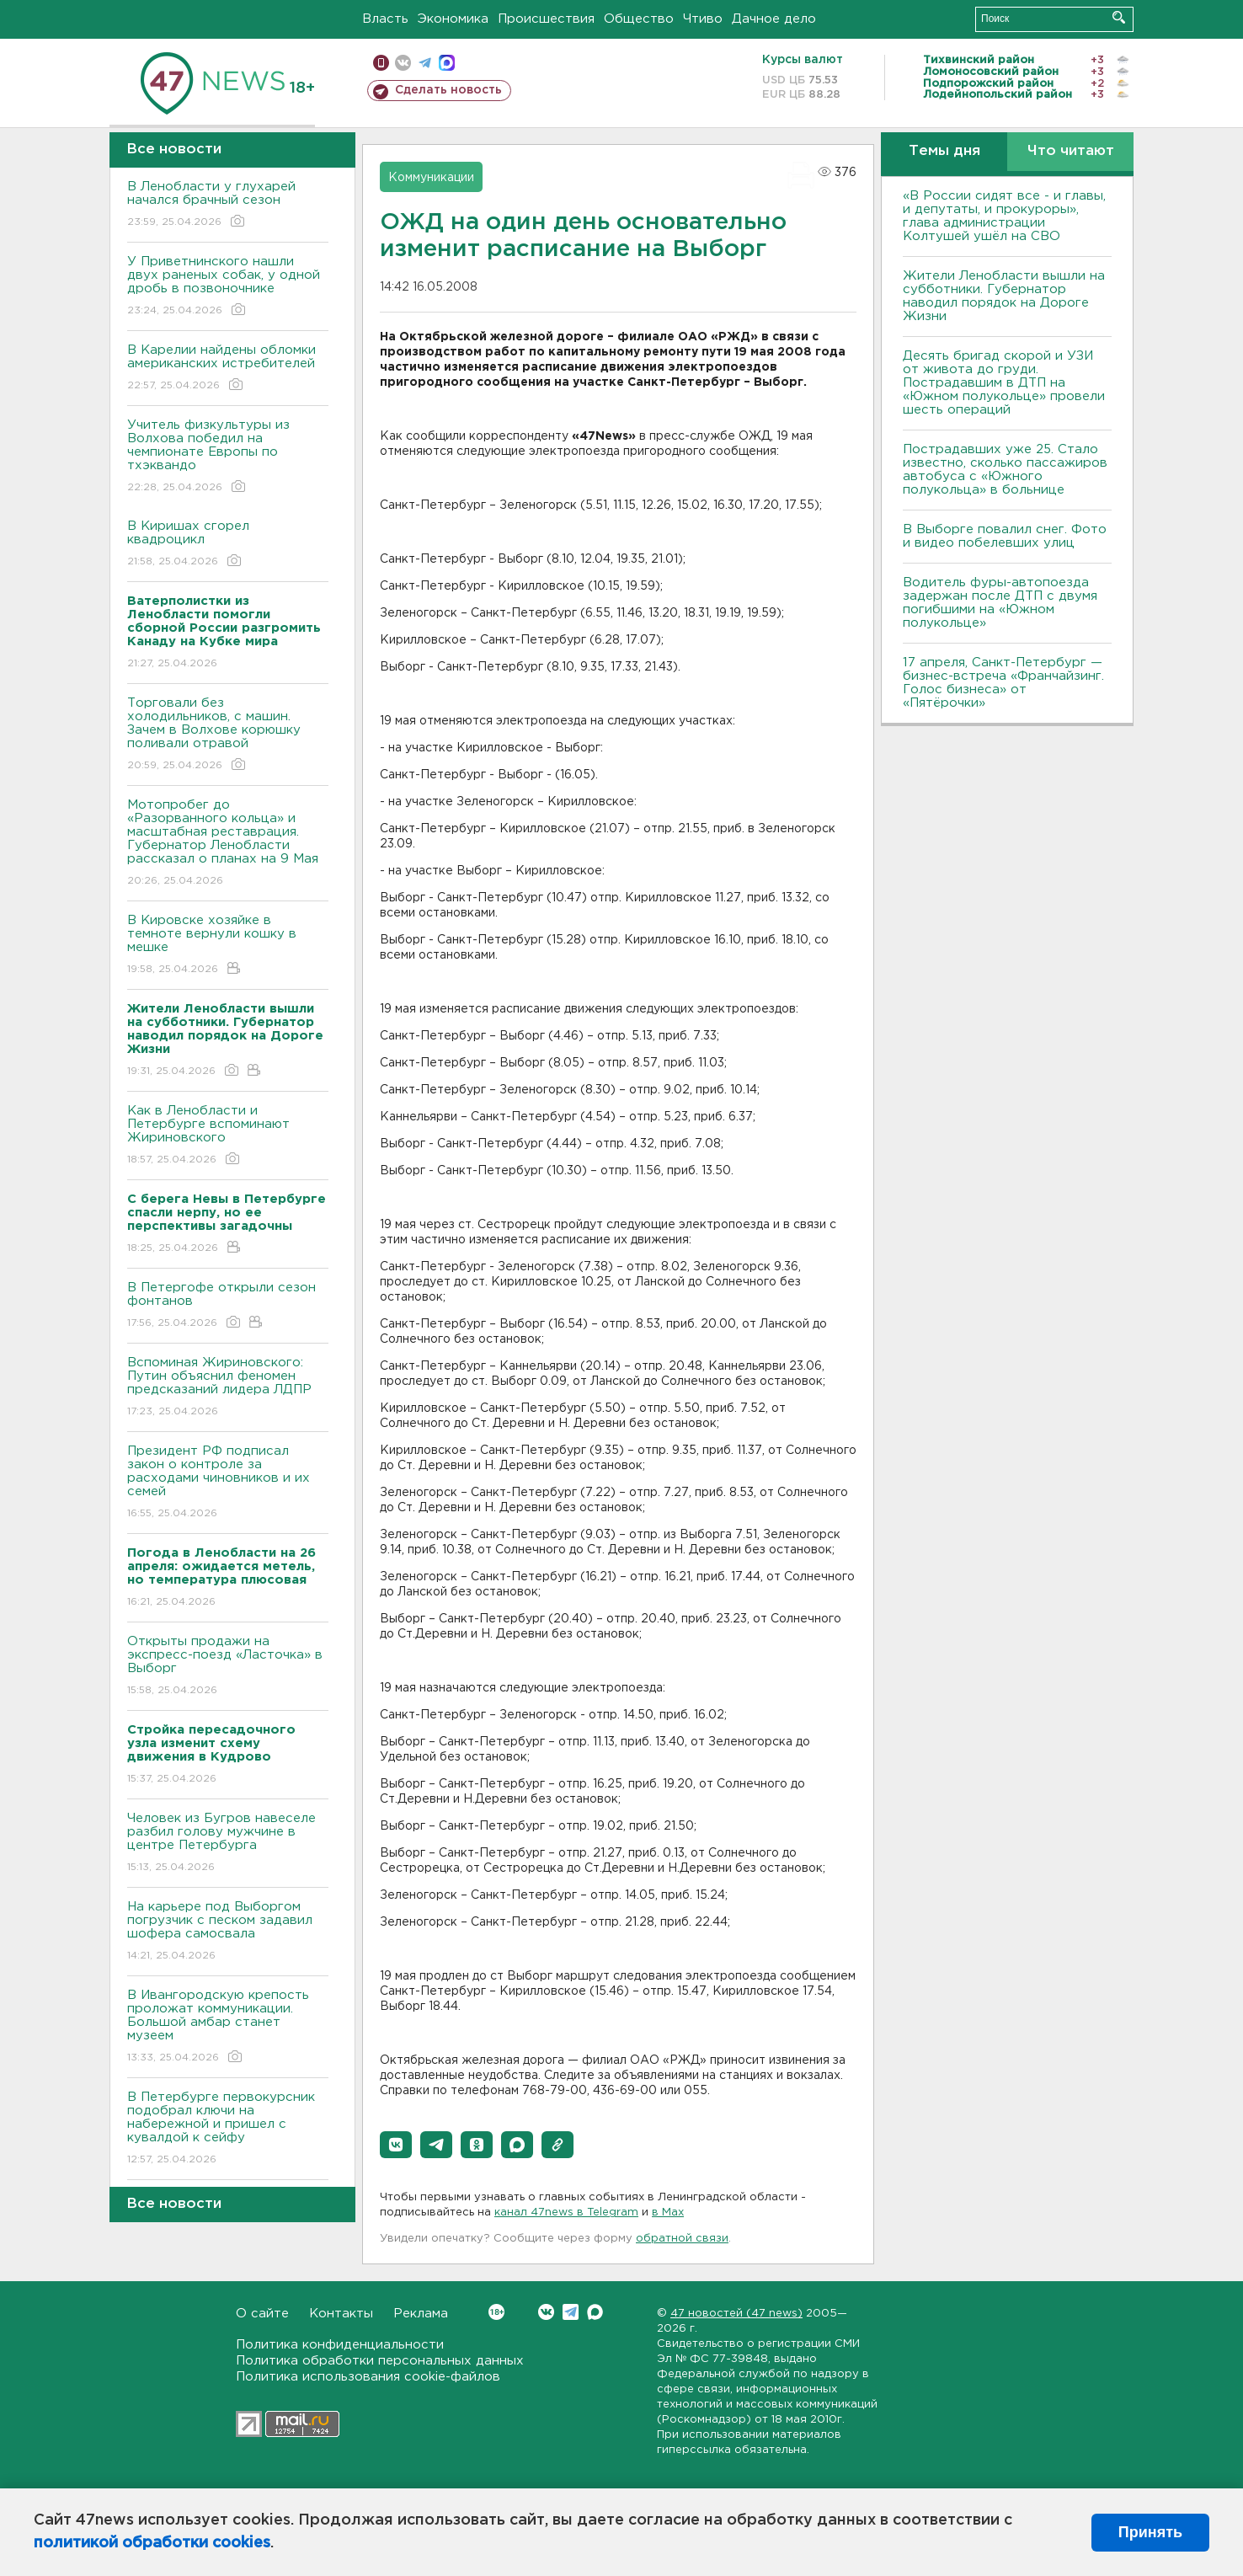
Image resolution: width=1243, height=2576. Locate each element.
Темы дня (944, 151)
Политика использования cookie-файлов (368, 2376)
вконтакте (403, 63)
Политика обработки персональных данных (380, 2360)
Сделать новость (448, 90)
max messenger (447, 63)
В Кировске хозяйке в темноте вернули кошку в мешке (227, 945)
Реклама (420, 2313)
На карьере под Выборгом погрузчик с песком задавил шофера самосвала (227, 1932)
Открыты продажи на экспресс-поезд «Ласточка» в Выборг (227, 1666)
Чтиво (703, 18)
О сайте (262, 2313)
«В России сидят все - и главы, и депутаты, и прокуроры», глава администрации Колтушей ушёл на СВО (1004, 216)
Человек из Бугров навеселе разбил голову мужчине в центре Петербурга (227, 1843)
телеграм (425, 63)
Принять (1150, 2532)
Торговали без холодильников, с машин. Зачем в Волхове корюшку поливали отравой (227, 734)
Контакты (341, 2313)
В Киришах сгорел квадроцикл (227, 545)
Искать (1118, 17)
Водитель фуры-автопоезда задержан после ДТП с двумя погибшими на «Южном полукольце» (1000, 602)
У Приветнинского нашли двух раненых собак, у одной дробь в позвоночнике (227, 287)
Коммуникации (431, 178)
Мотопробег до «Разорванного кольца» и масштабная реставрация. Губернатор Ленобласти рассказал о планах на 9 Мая (227, 843)
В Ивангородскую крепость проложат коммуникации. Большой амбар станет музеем (227, 2027)
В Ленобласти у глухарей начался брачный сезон (227, 205)
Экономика (453, 18)
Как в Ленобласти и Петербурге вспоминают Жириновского (227, 1136)
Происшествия (546, 18)
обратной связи (682, 2238)
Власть (385, 18)
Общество (639, 18)
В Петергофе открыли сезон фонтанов (227, 1306)
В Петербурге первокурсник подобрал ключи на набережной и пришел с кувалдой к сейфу (227, 2129)
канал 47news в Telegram (566, 2212)
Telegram (571, 2312)
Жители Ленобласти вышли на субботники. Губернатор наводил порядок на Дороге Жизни (1004, 296)
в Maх (668, 2212)
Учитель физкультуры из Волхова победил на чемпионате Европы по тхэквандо (227, 457)
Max (595, 2312)
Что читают (1070, 151)
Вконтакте (496, 2312)
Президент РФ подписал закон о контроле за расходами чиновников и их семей (227, 1483)
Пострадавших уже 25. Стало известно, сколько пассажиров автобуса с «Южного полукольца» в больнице (1005, 469)
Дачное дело (774, 18)
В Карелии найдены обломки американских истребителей (227, 369)
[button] (396, 2144)
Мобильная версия (381, 63)
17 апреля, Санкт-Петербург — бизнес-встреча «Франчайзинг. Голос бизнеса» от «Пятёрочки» (1003, 682)
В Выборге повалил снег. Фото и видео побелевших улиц (1005, 536)
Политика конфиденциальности (340, 2344)
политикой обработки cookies (152, 2543)
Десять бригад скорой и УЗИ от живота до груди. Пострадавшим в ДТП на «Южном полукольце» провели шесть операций (1004, 382)
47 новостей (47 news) (736, 2313)
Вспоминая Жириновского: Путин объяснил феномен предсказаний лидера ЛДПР (227, 1388)
